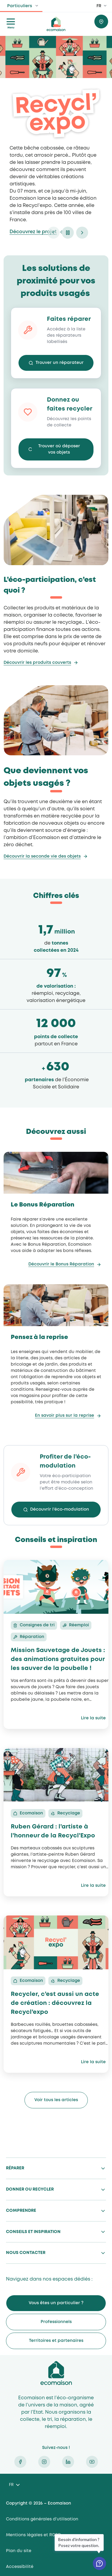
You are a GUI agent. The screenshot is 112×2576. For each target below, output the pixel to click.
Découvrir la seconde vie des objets (42, 856)
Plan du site (18, 2551)
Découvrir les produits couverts (37, 662)
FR (98, 6)
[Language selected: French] (14, 2485)
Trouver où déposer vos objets (59, 449)
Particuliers (19, 6)
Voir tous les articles (56, 2100)
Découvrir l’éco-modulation (59, 1509)
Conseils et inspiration (33, 2232)
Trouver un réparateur (60, 362)
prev (53, 233)
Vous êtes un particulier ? (56, 2303)
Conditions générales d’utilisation (42, 2519)
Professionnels (56, 2322)
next (82, 233)
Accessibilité (19, 2567)
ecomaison (56, 24)
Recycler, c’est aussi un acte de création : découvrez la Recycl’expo (55, 2003)
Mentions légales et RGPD (33, 2535)
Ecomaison (56, 2373)
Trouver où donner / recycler (101, 21)
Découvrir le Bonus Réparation (61, 1264)
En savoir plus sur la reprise (64, 1415)
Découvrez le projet (33, 232)
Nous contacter (25, 2253)
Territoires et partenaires (56, 2340)
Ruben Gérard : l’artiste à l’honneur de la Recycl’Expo (53, 1831)
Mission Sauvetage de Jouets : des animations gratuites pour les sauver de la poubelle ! (58, 1659)
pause (68, 233)
